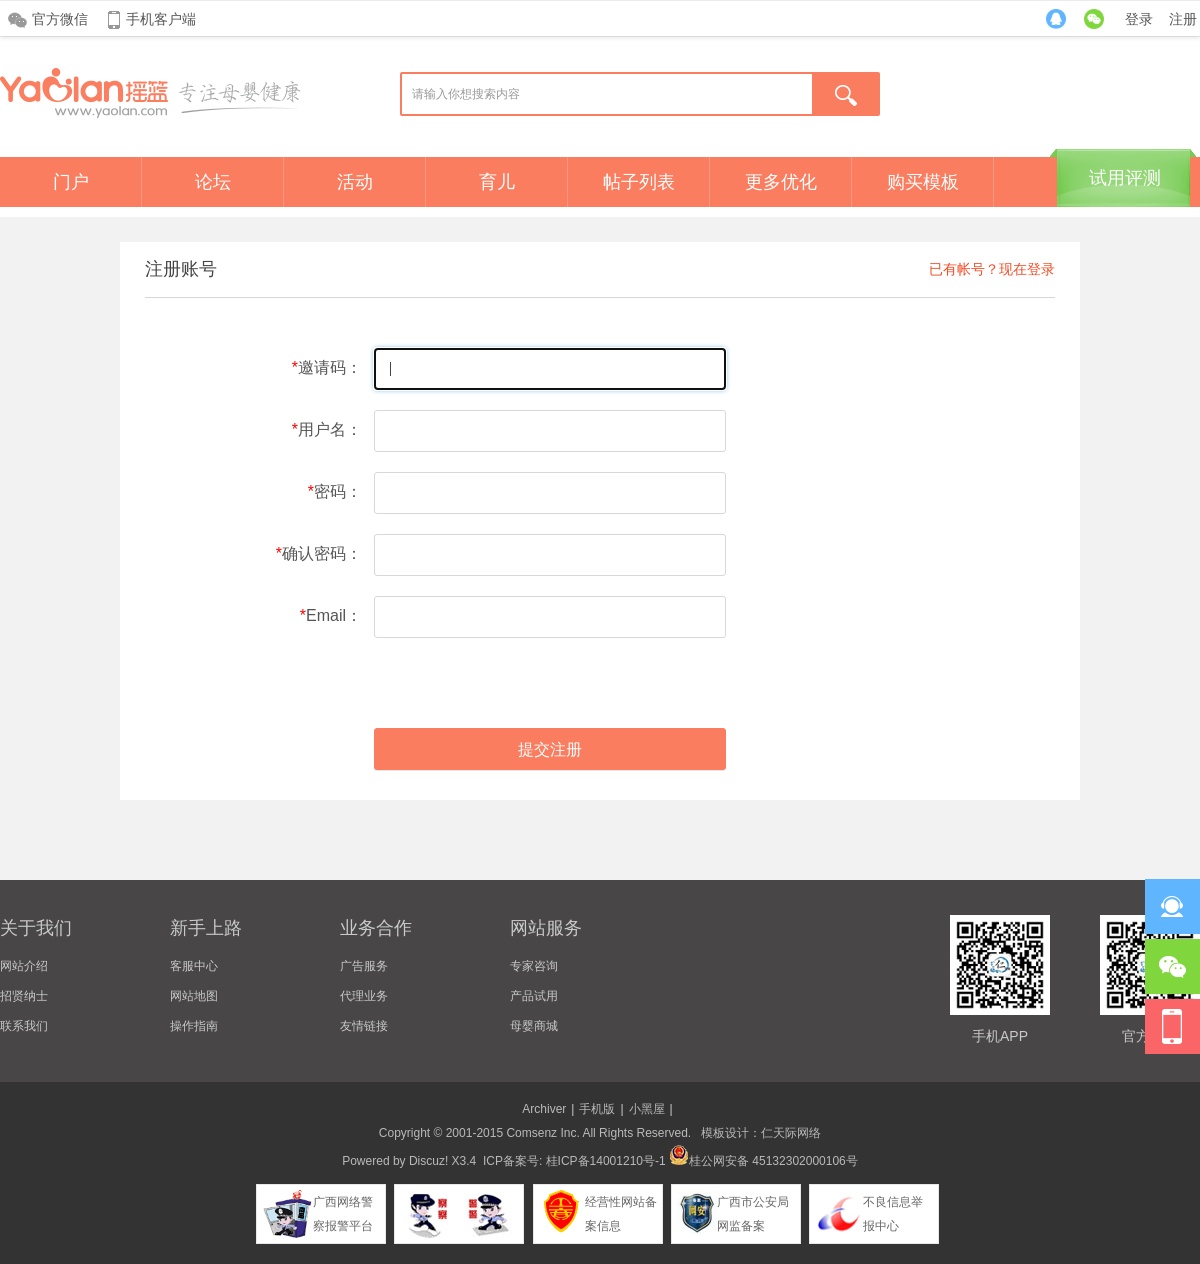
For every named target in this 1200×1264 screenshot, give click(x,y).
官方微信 (60, 19)
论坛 (213, 182)
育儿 (497, 182)
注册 (1183, 19)
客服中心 (194, 966)
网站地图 (194, 996)
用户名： (330, 429)
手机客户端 (161, 19)
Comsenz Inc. (542, 1133)
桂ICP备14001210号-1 (606, 1161)
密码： (338, 491)
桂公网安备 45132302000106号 (763, 1161)
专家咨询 (534, 966)
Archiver (544, 1109)
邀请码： (330, 367)
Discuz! (428, 1161)
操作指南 (194, 1026)
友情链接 (364, 1026)
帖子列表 (639, 182)
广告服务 (364, 966)
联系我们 (24, 1026)
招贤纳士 (24, 996)
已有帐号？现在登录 (992, 269)
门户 (71, 182)
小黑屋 (647, 1109)
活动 (355, 182)
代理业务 (364, 996)
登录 (1139, 19)
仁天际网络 (791, 1133)
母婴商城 (534, 1026)
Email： (334, 615)
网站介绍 (24, 966)
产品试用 (534, 996)
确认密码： (322, 553)
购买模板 (923, 182)
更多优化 (781, 182)
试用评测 (1125, 178)
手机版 (597, 1109)
